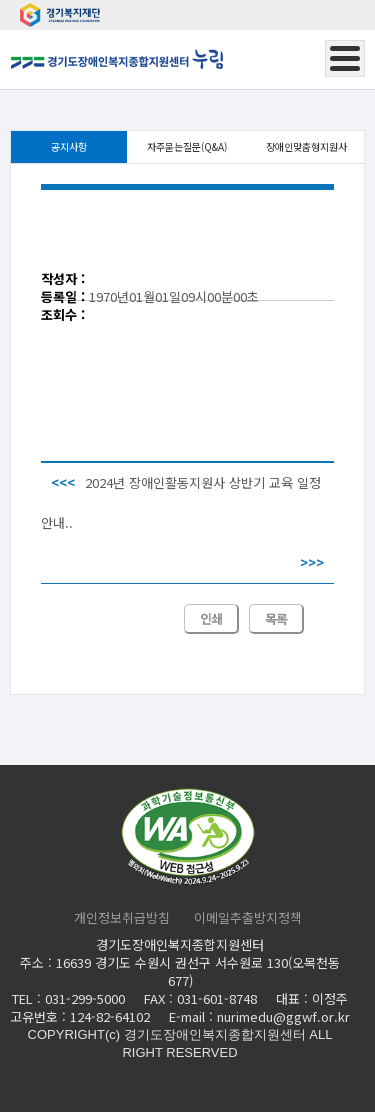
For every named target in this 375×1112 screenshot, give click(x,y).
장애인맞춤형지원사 (306, 146)
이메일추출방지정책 (248, 918)
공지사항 (69, 146)
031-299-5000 (85, 998)
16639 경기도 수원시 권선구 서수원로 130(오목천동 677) (198, 971)
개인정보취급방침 (122, 918)
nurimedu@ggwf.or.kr (283, 1016)
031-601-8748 (217, 998)
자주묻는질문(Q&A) (187, 146)
